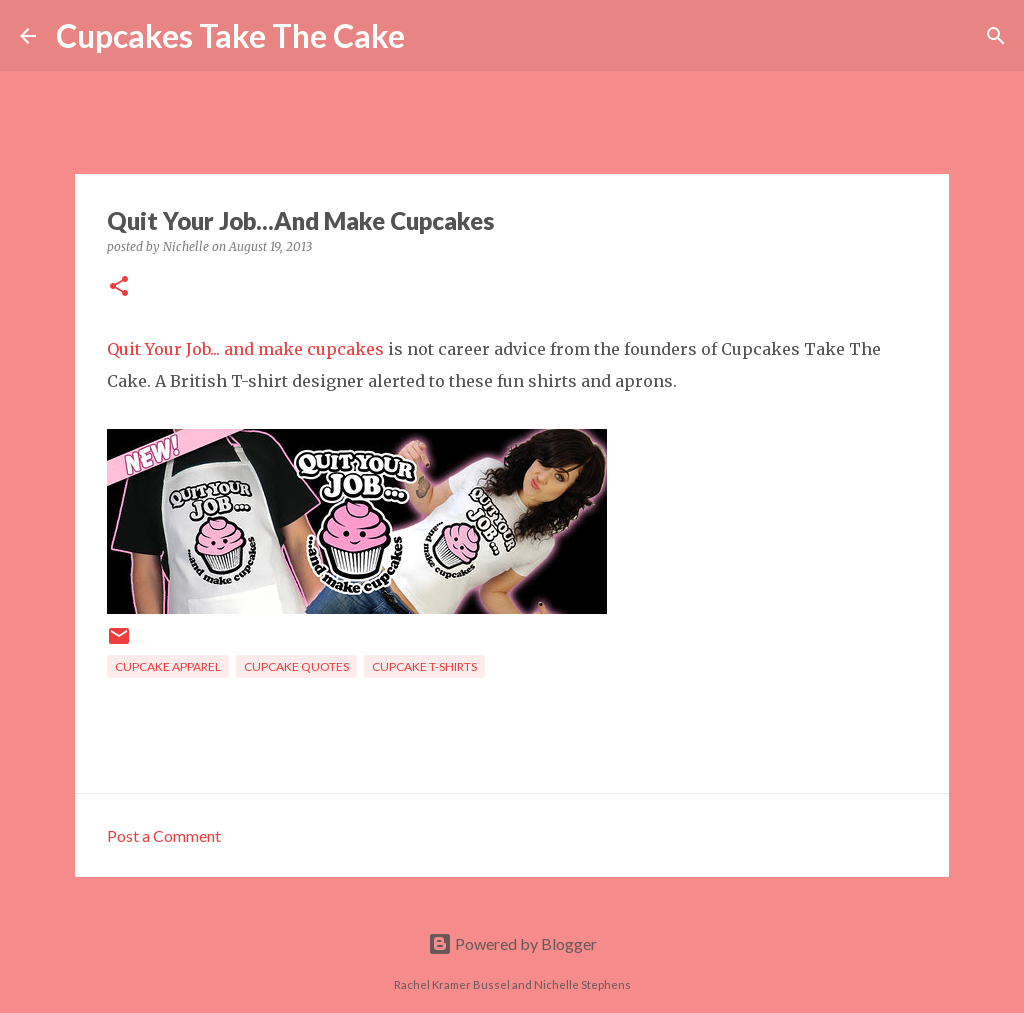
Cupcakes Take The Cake (230, 35)
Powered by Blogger (512, 943)
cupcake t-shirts (424, 666)
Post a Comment (164, 835)
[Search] (433, 36)
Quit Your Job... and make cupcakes (245, 349)
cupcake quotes (296, 666)
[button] (119, 287)
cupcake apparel (168, 666)
